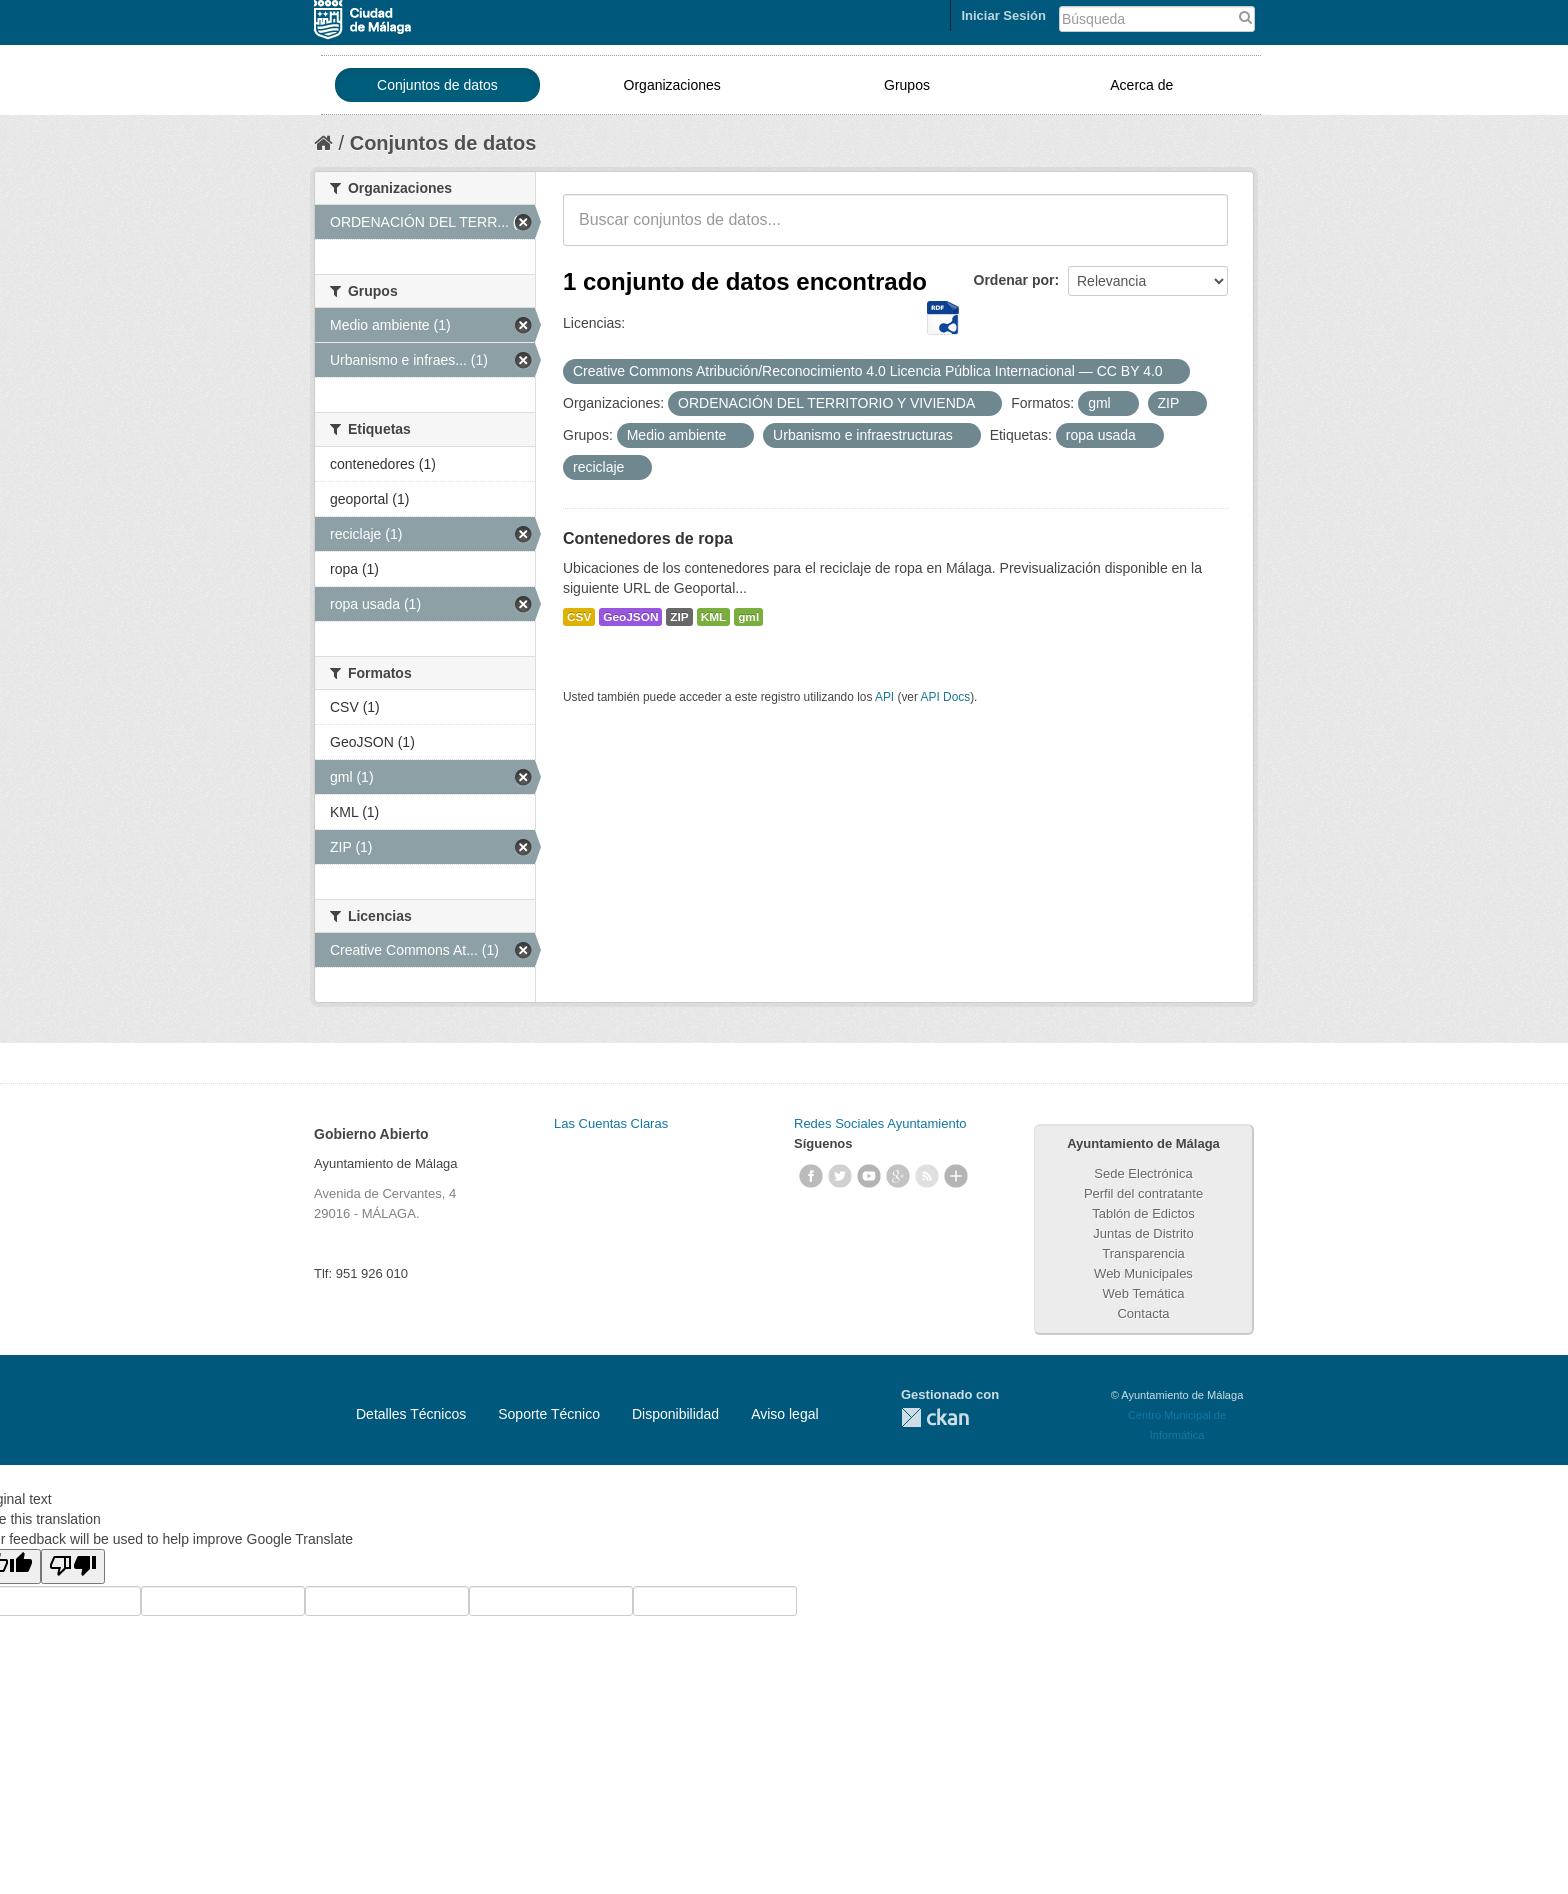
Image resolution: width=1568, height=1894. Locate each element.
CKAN (935, 1417)
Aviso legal (784, 1414)
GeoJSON (630, 617)
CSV (579, 617)
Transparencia (1143, 1253)
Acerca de (1141, 85)
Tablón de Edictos (1143, 1213)
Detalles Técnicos (411, 1414)
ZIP (679, 617)
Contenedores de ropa (648, 538)
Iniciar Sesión (1003, 15)
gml (748, 617)
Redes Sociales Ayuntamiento (880, 1123)
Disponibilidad (675, 1414)
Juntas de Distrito (1143, 1233)
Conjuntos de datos (437, 85)
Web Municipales (1143, 1273)
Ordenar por (1014, 280)
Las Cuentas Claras (611, 1123)
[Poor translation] (73, 1566)
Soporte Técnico (549, 1414)
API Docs (946, 697)
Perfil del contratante (1143, 1193)
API (884, 697)
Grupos (907, 85)
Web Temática (1144, 1293)
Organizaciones (672, 85)
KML (714, 617)
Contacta (1143, 1313)
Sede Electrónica (1143, 1173)
